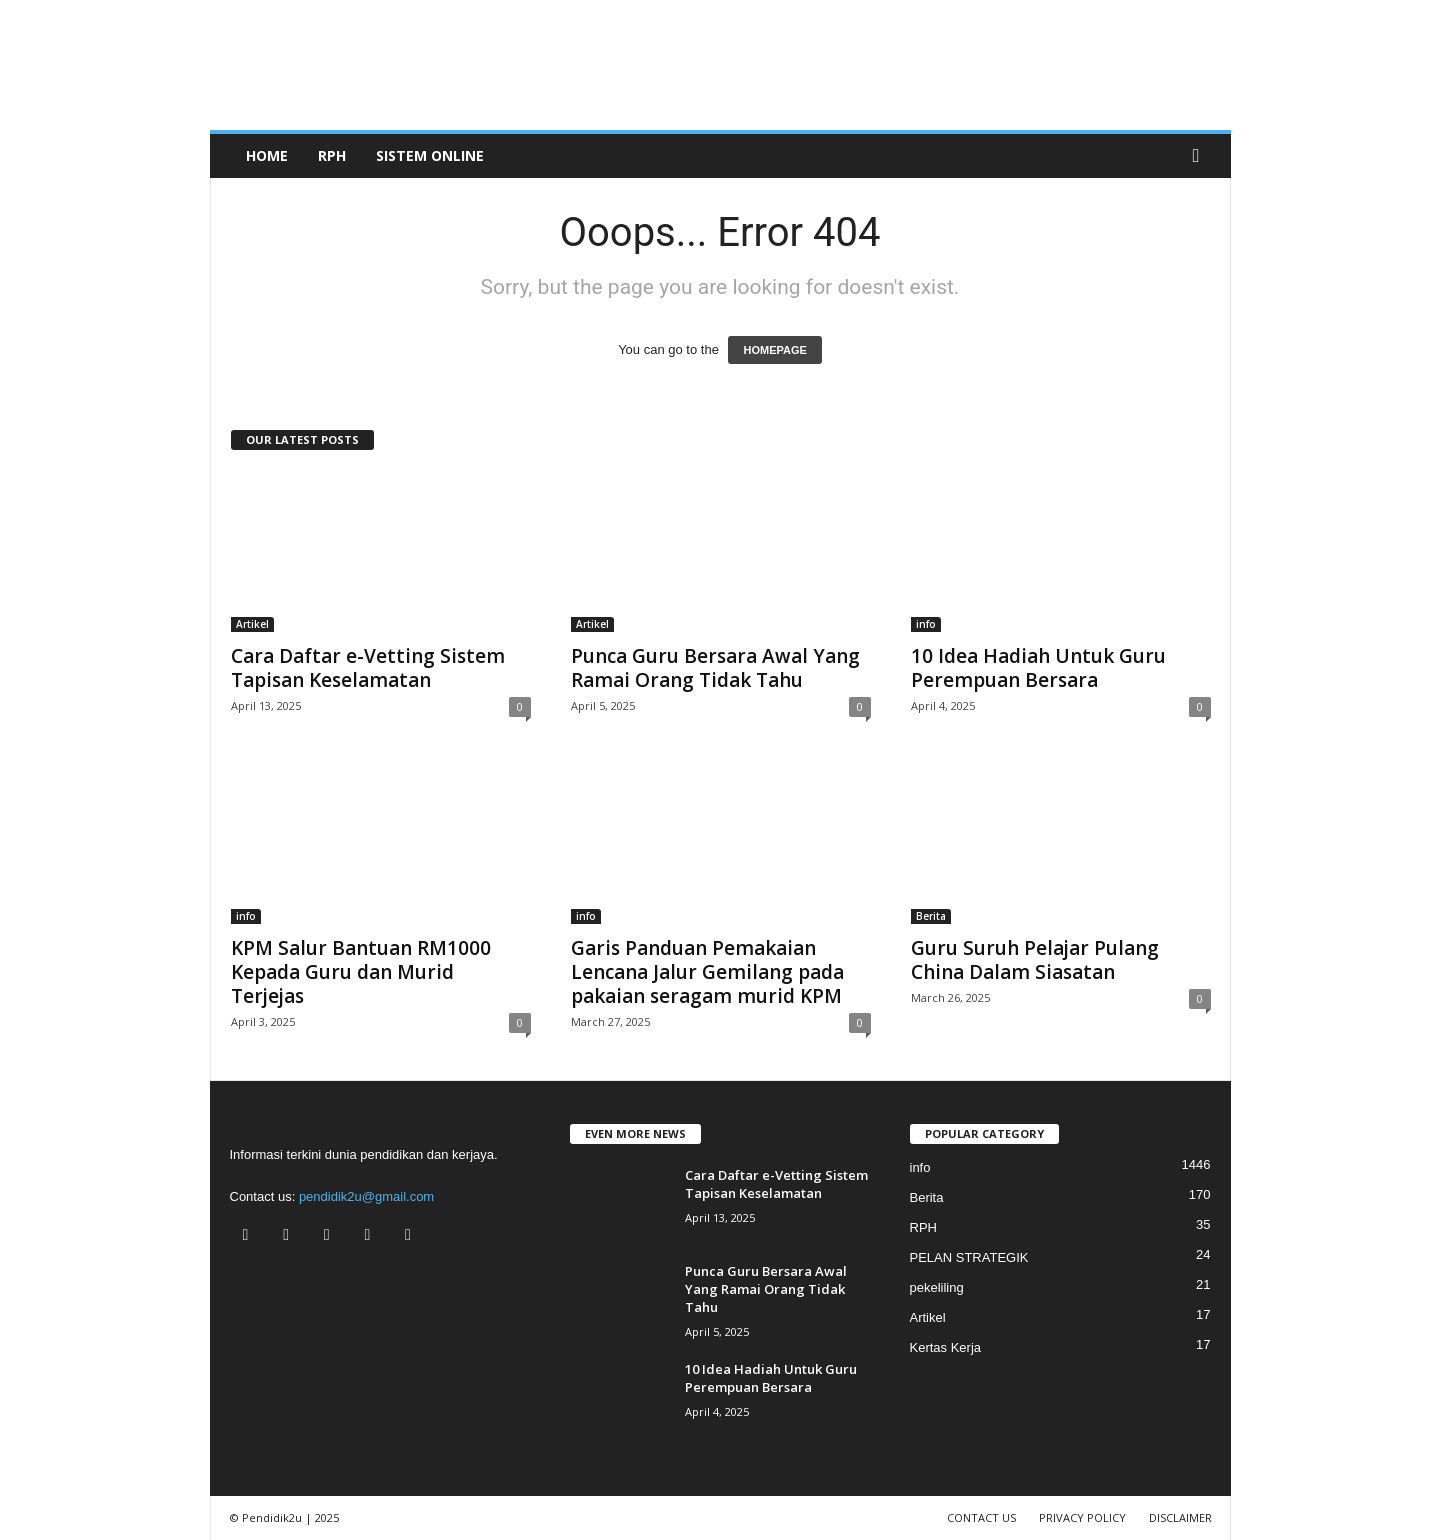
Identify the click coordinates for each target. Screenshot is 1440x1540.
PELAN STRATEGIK (969, 1257)
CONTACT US (981, 1517)
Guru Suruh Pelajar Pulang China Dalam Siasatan (1035, 960)
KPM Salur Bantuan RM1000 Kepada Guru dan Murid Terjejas (361, 972)
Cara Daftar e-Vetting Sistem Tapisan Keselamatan (368, 668)
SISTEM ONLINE (430, 155)
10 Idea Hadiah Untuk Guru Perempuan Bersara (1038, 668)
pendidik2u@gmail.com (366, 1196)
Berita (931, 916)
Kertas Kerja (946, 1347)
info (926, 624)
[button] (1201, 156)
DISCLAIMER (1180, 1517)
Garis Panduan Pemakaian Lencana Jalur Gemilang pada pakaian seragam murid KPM (707, 972)
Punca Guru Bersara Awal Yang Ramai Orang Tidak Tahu (715, 668)
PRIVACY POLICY (1082, 1517)
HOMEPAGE (774, 350)
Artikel (252, 624)
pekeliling (937, 1287)
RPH (332, 155)
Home (267, 155)
